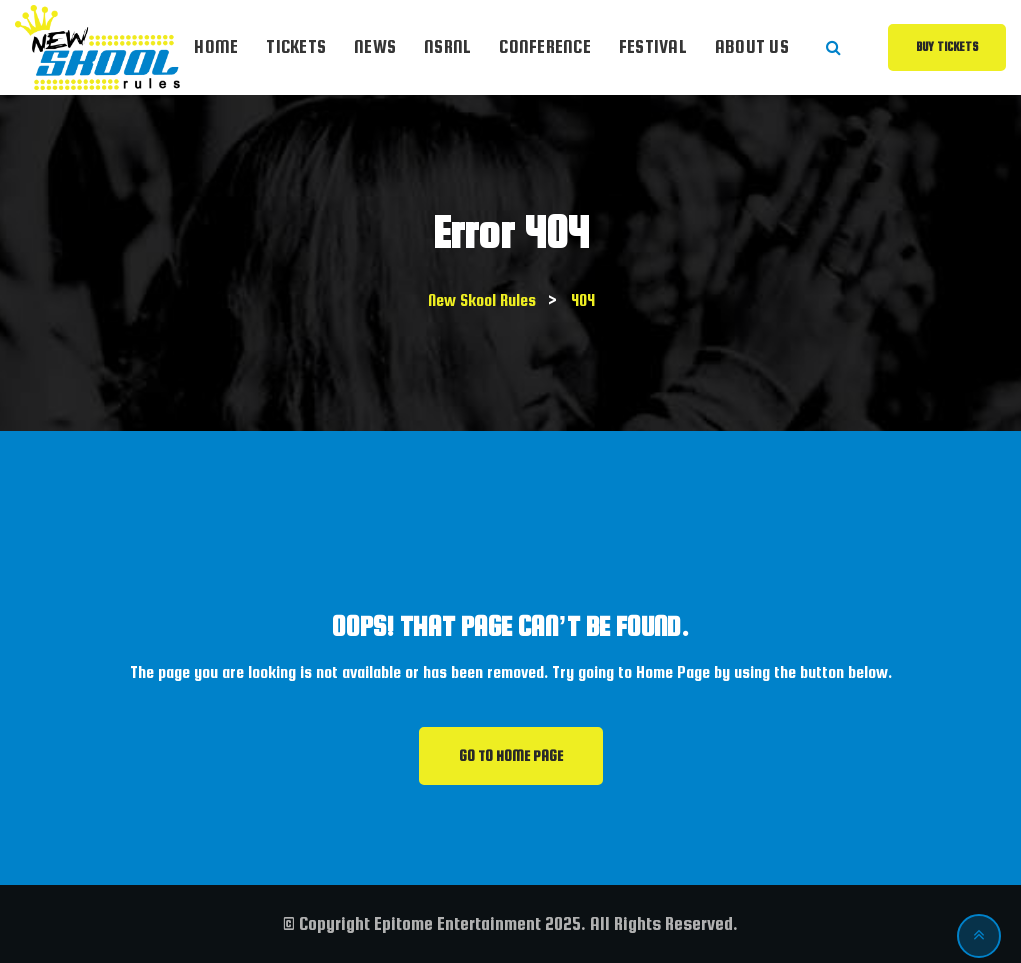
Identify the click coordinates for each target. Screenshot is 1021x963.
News (375, 46)
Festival (653, 46)
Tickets (296, 46)
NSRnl (447, 46)
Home (216, 46)
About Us (752, 46)
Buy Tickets (947, 47)
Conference (545, 46)
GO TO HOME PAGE (511, 756)
